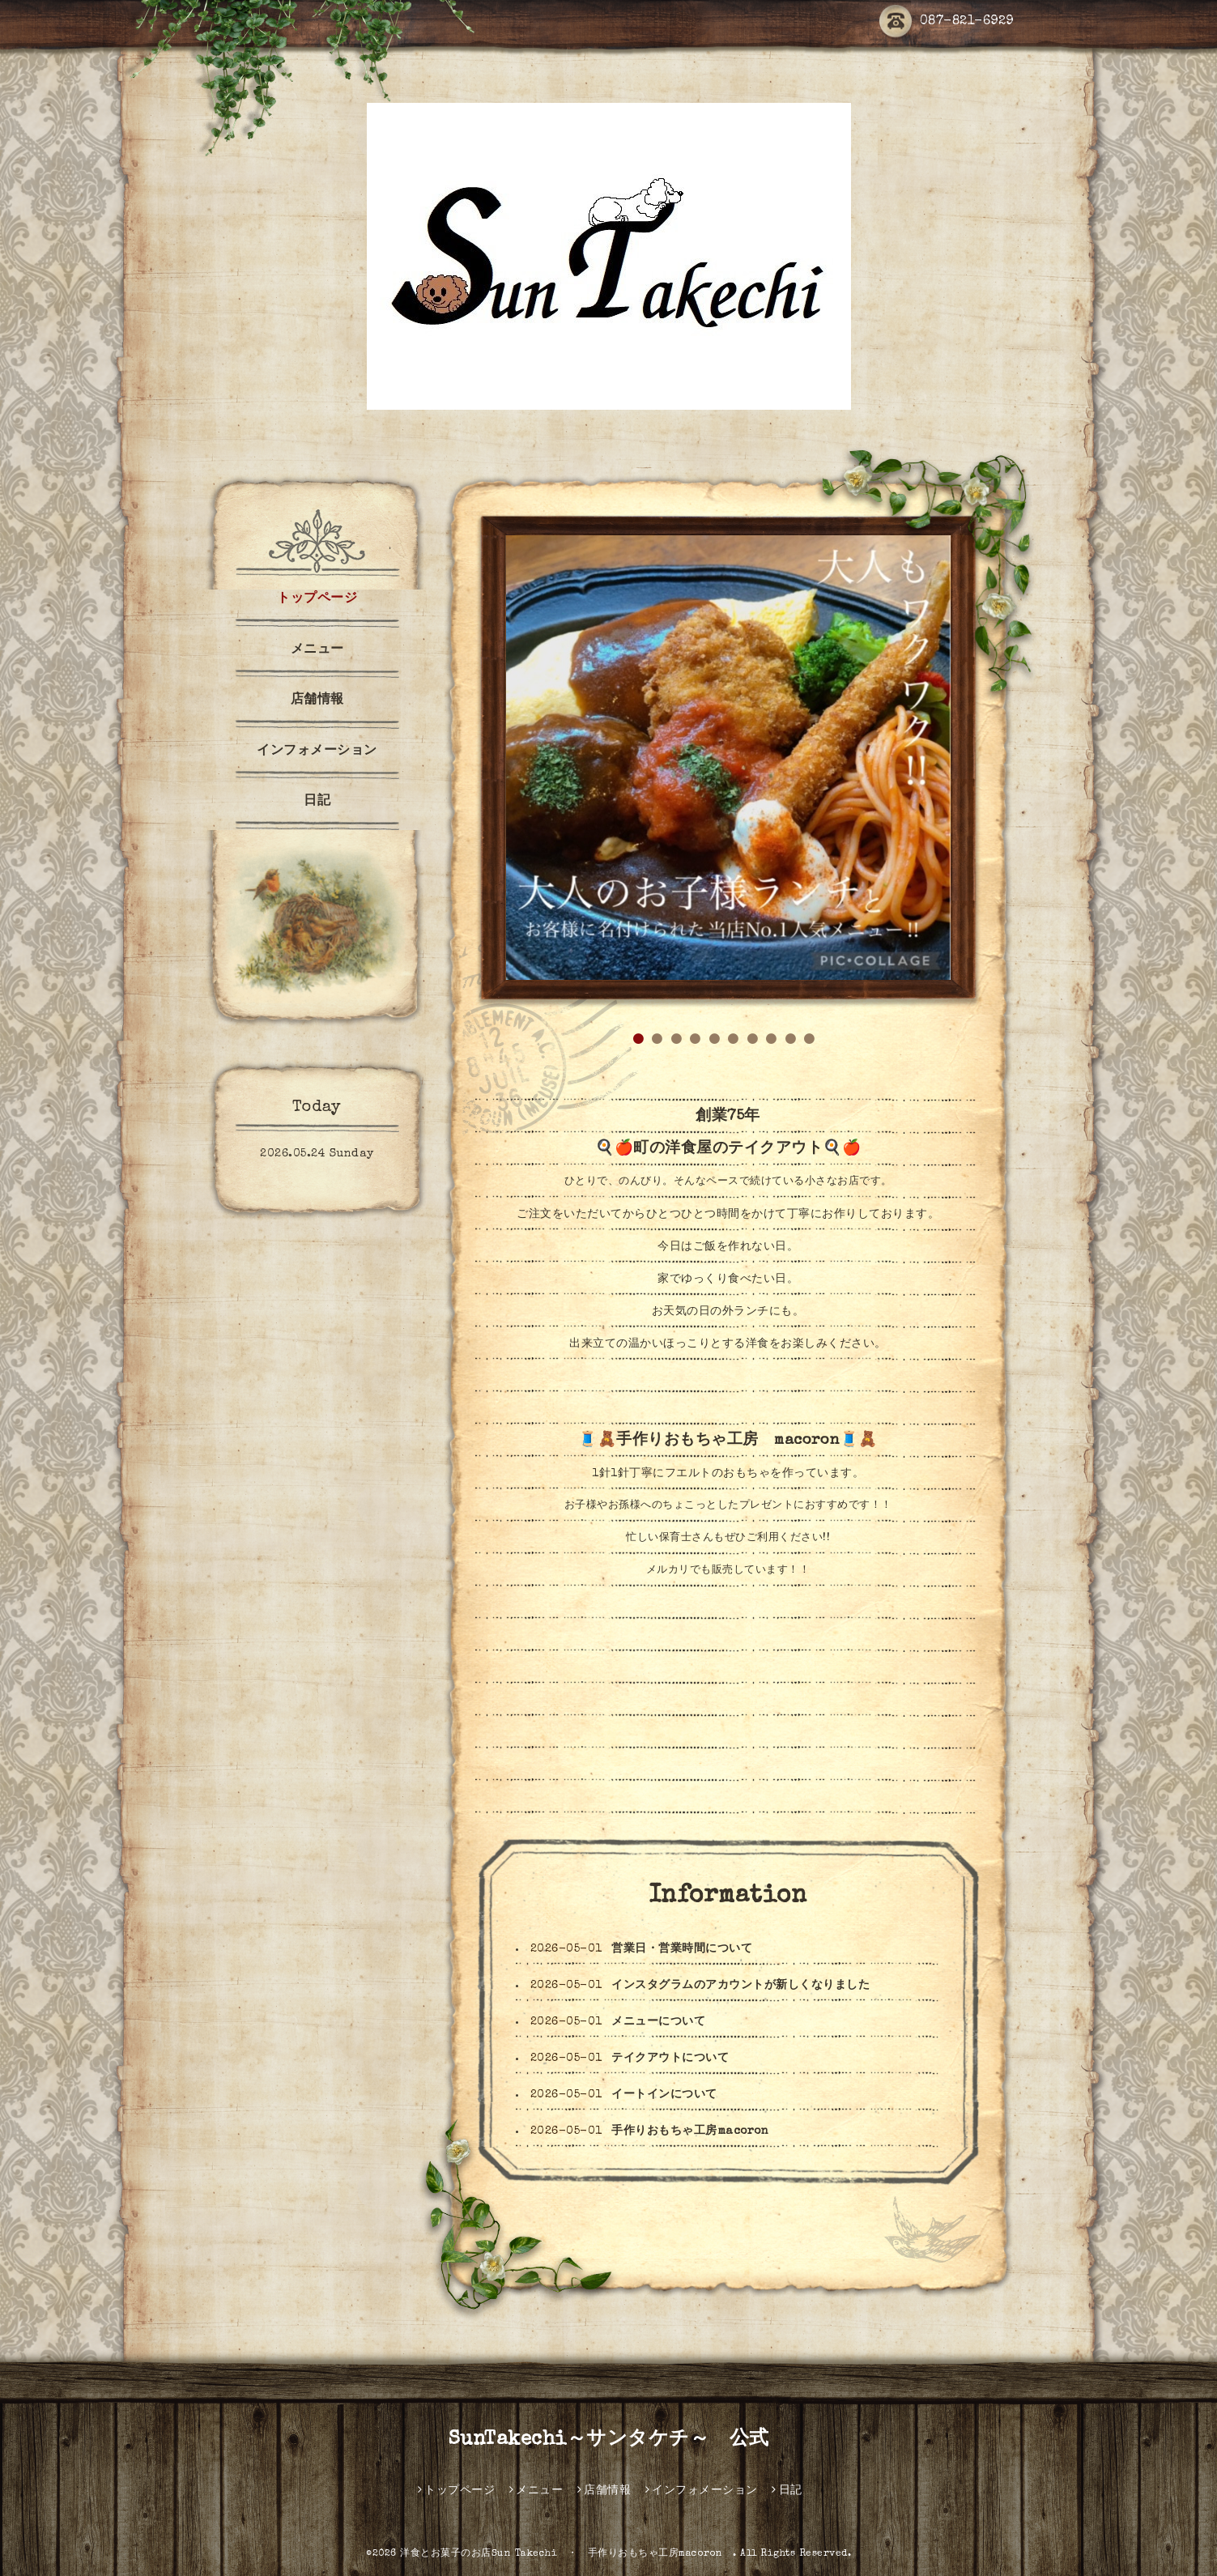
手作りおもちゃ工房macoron (689, 2131)
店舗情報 (317, 700)
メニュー (317, 650)
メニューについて (658, 2022)
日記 (317, 801)
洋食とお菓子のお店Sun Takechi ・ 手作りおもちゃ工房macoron (566, 2554)
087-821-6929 (946, 22)
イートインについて (664, 2095)
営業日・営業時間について (681, 1949)
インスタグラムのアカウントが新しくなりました (740, 1985)
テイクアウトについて (670, 2058)
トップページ (317, 599)
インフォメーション (317, 751)
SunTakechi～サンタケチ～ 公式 (609, 2440)
